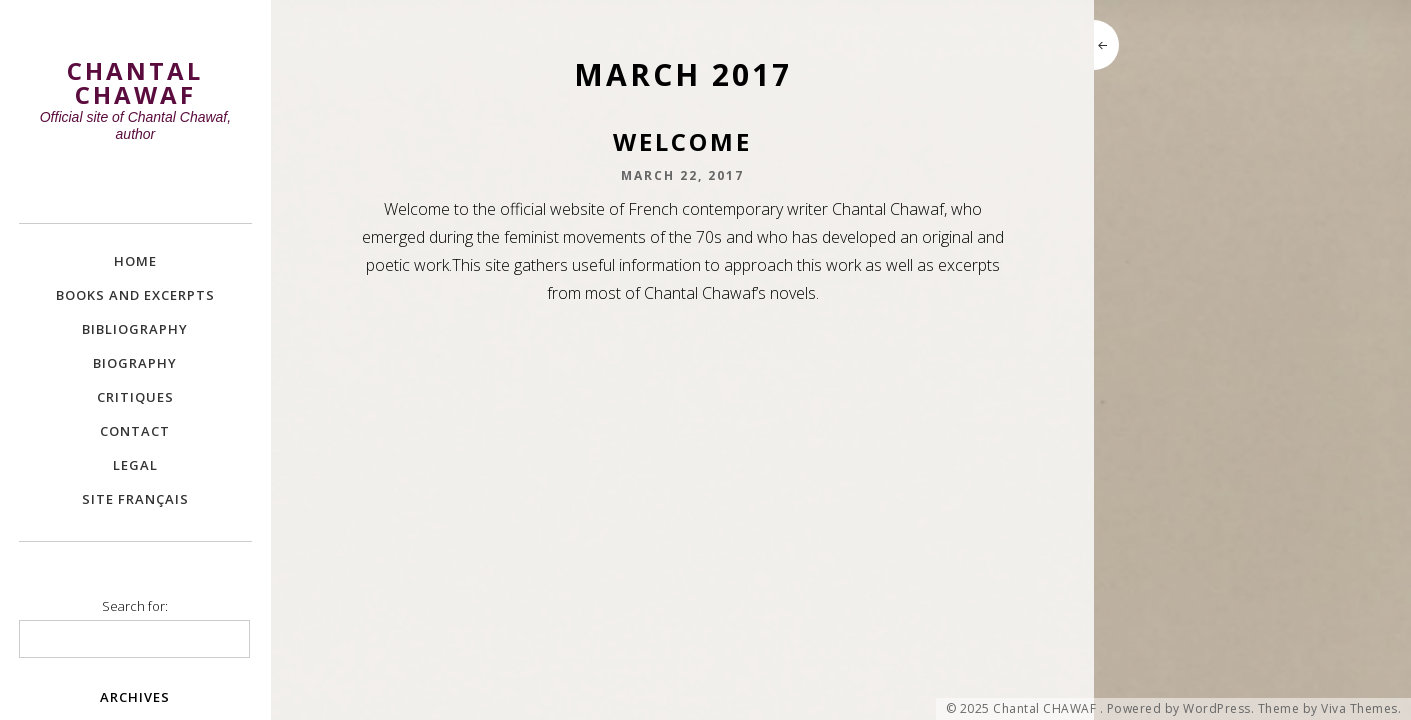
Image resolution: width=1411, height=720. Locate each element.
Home (135, 261)
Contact (135, 431)
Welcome (682, 141)
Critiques (135, 397)
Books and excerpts (135, 295)
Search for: (135, 606)
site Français (135, 499)
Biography (135, 363)
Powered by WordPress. (1181, 709)
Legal (135, 465)
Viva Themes (1359, 709)
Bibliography (135, 329)
